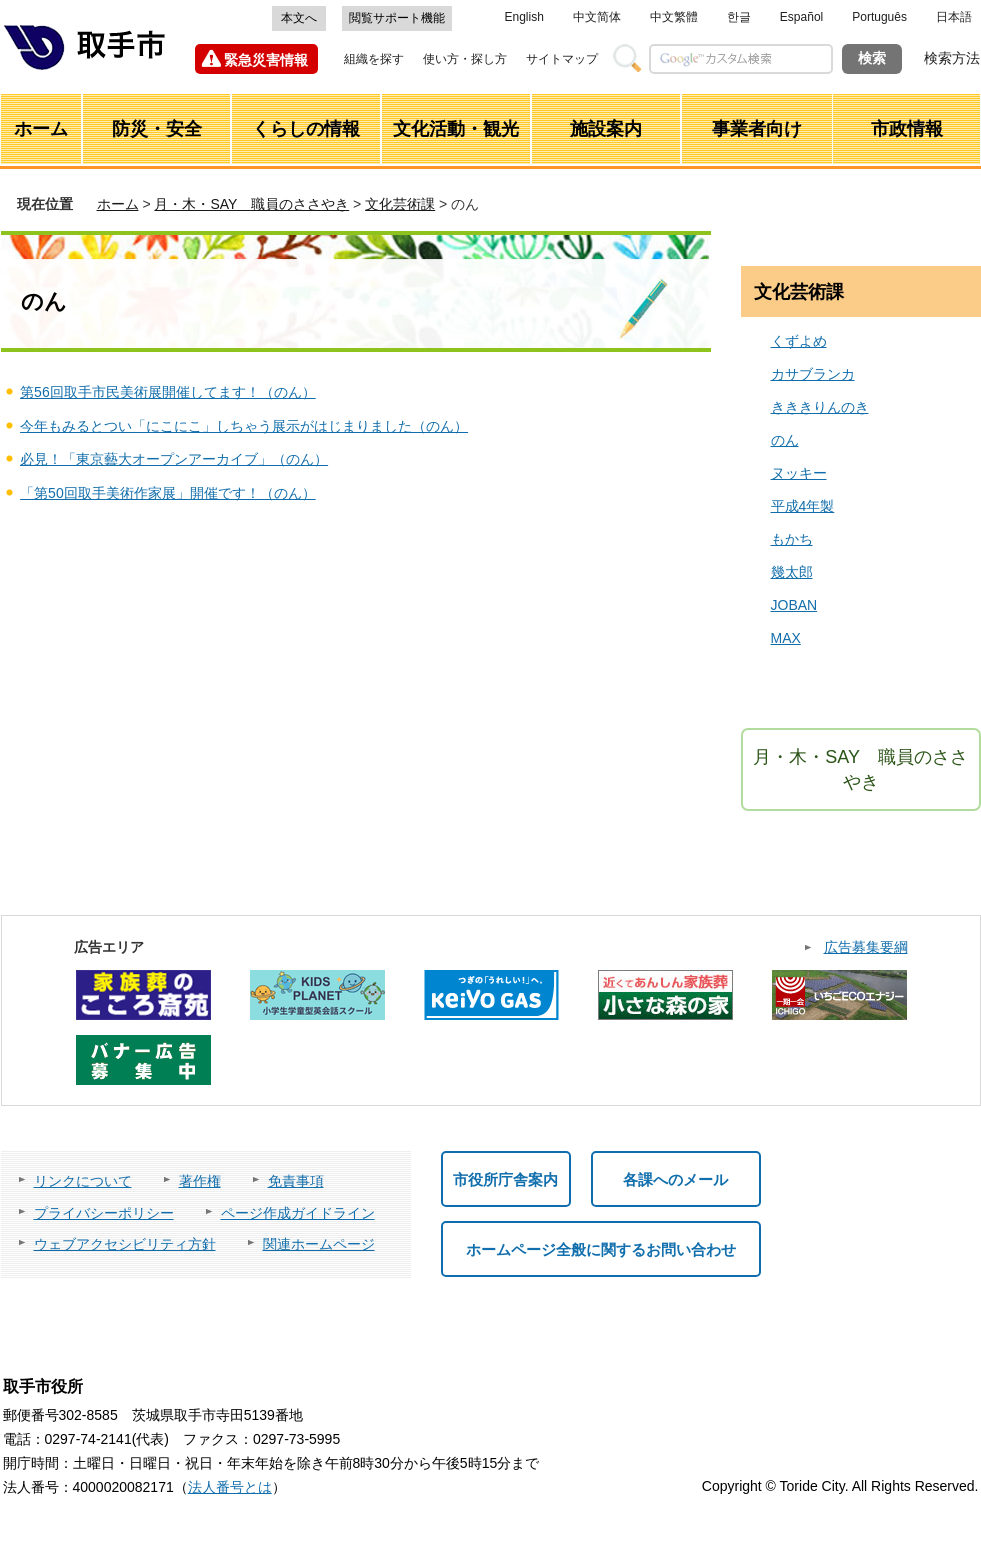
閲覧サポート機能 (397, 18)
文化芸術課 (400, 204)
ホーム (118, 204)
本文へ (299, 18)
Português (879, 17)
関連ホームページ (319, 1244)
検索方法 (952, 58)
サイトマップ (562, 59)
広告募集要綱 (866, 947)
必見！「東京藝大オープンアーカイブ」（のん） (174, 459)
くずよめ (799, 341)
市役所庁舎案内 (505, 1179)
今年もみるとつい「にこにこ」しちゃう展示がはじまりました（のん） (244, 426)
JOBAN (794, 605)
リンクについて (83, 1181)
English (524, 17)
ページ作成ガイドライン (298, 1213)
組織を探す (374, 59)
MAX (786, 638)
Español (801, 17)
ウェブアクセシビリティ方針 (125, 1244)
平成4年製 (803, 506)
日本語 (954, 17)
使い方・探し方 (465, 59)
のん (785, 440)
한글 (739, 17)
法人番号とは (230, 1487)
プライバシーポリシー (104, 1213)
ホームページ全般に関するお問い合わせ (601, 1249)
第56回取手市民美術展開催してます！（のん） (168, 392)
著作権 (200, 1181)
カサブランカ (813, 374)
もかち (792, 539)
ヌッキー (799, 473)
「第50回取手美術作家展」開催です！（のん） (168, 493)
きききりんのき (820, 407)
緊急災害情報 (266, 60)
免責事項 (296, 1181)
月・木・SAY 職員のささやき (251, 204)
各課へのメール (675, 1179)
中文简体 (597, 17)
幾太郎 (792, 572)
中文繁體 (674, 17)
